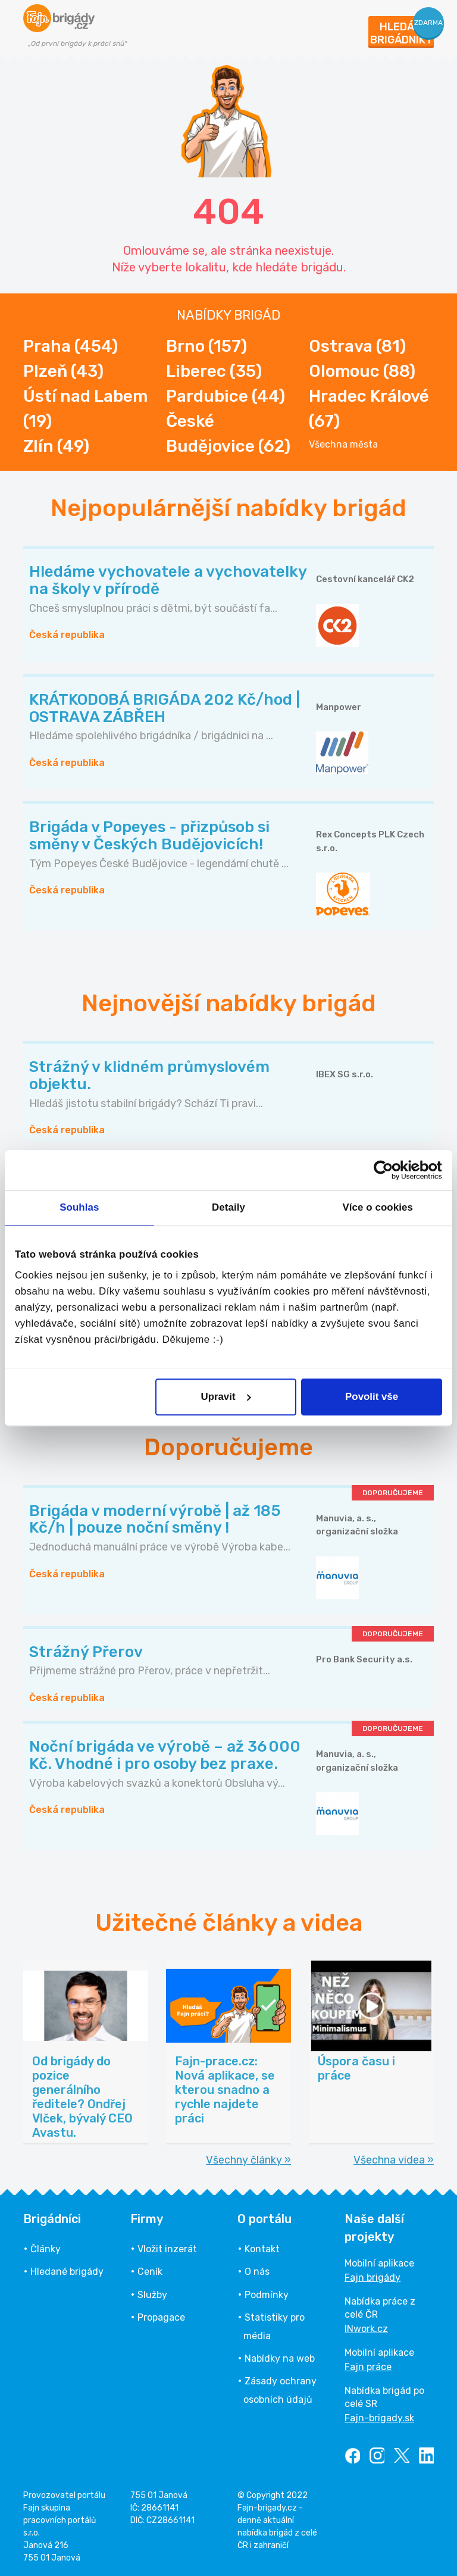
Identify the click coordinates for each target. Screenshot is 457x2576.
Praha (70, 346)
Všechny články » (248, 2160)
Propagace (161, 2317)
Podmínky (267, 2294)
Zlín (56, 446)
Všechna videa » (393, 2160)
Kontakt (262, 2249)
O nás (257, 2271)
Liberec (214, 371)
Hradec (369, 408)
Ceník (149, 2271)
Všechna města (343, 444)
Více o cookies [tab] (377, 1208)
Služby (152, 2294)
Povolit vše (371, 1396)
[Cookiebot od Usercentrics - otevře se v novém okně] (390, 1170)
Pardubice (225, 396)
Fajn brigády (372, 2277)
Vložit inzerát (167, 2249)
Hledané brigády (67, 2271)
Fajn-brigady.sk (379, 2418)
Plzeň (63, 371)
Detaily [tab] (228, 1208)
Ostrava (357, 346)
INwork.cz (366, 2328)
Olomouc (362, 371)
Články (45, 2249)
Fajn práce (368, 2366)
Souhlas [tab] (79, 1208)
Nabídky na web (280, 2358)
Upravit (226, 1396)
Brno (206, 346)
